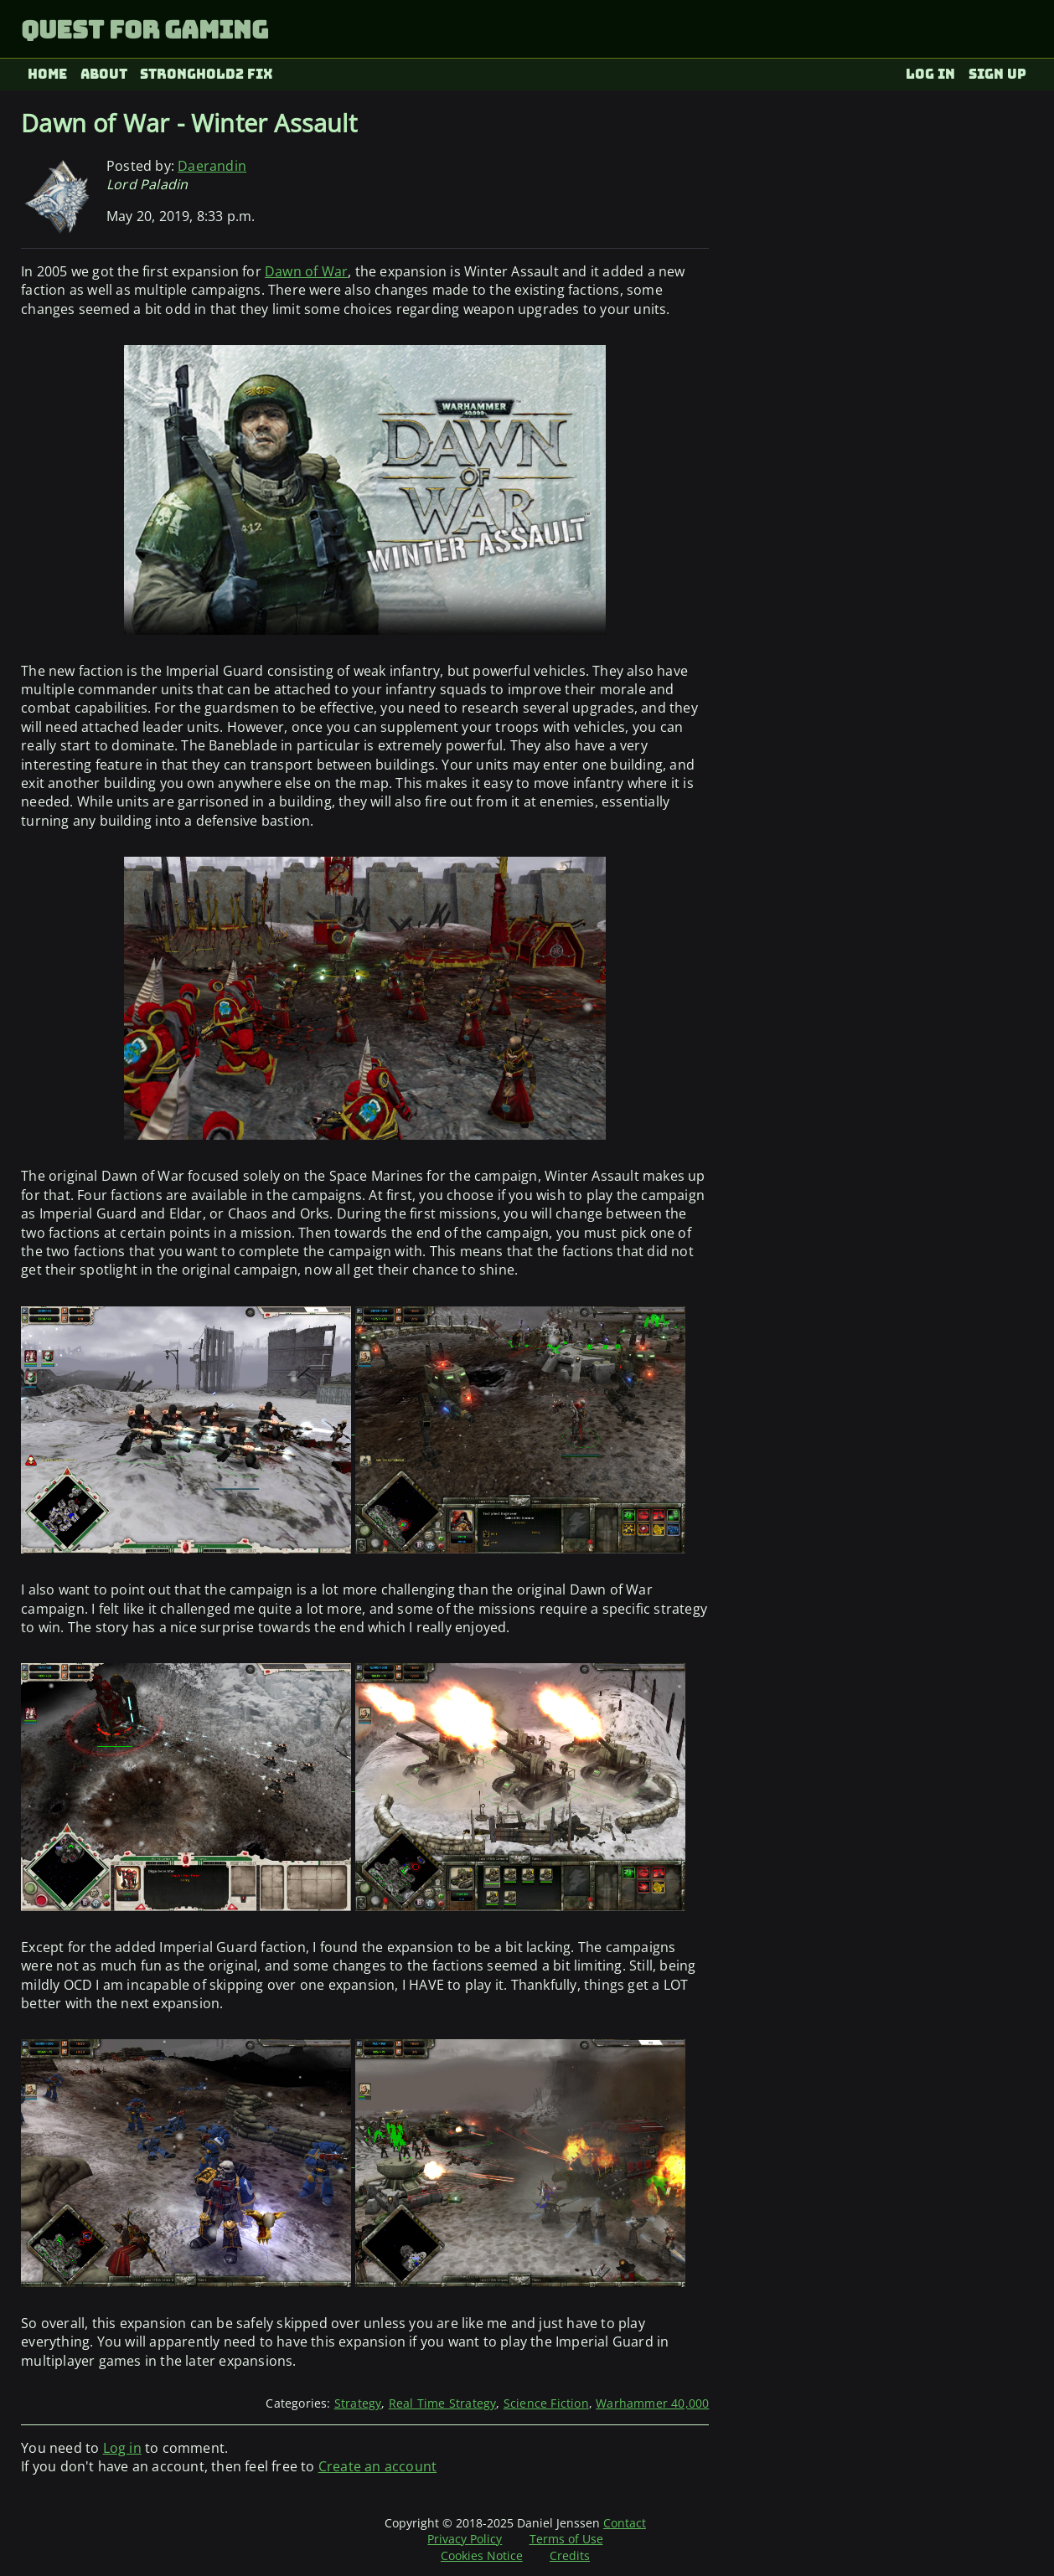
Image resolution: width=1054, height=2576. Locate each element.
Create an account (377, 2466)
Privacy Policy (464, 2539)
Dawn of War (306, 271)
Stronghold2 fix (206, 74)
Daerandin (212, 166)
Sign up (997, 74)
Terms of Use (566, 2539)
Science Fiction (546, 2403)
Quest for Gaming (144, 30)
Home (47, 74)
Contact (624, 2523)
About (103, 74)
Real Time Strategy (443, 2403)
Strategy (358, 2403)
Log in (930, 74)
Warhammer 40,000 (652, 2403)
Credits (570, 2555)
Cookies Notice (482, 2555)
